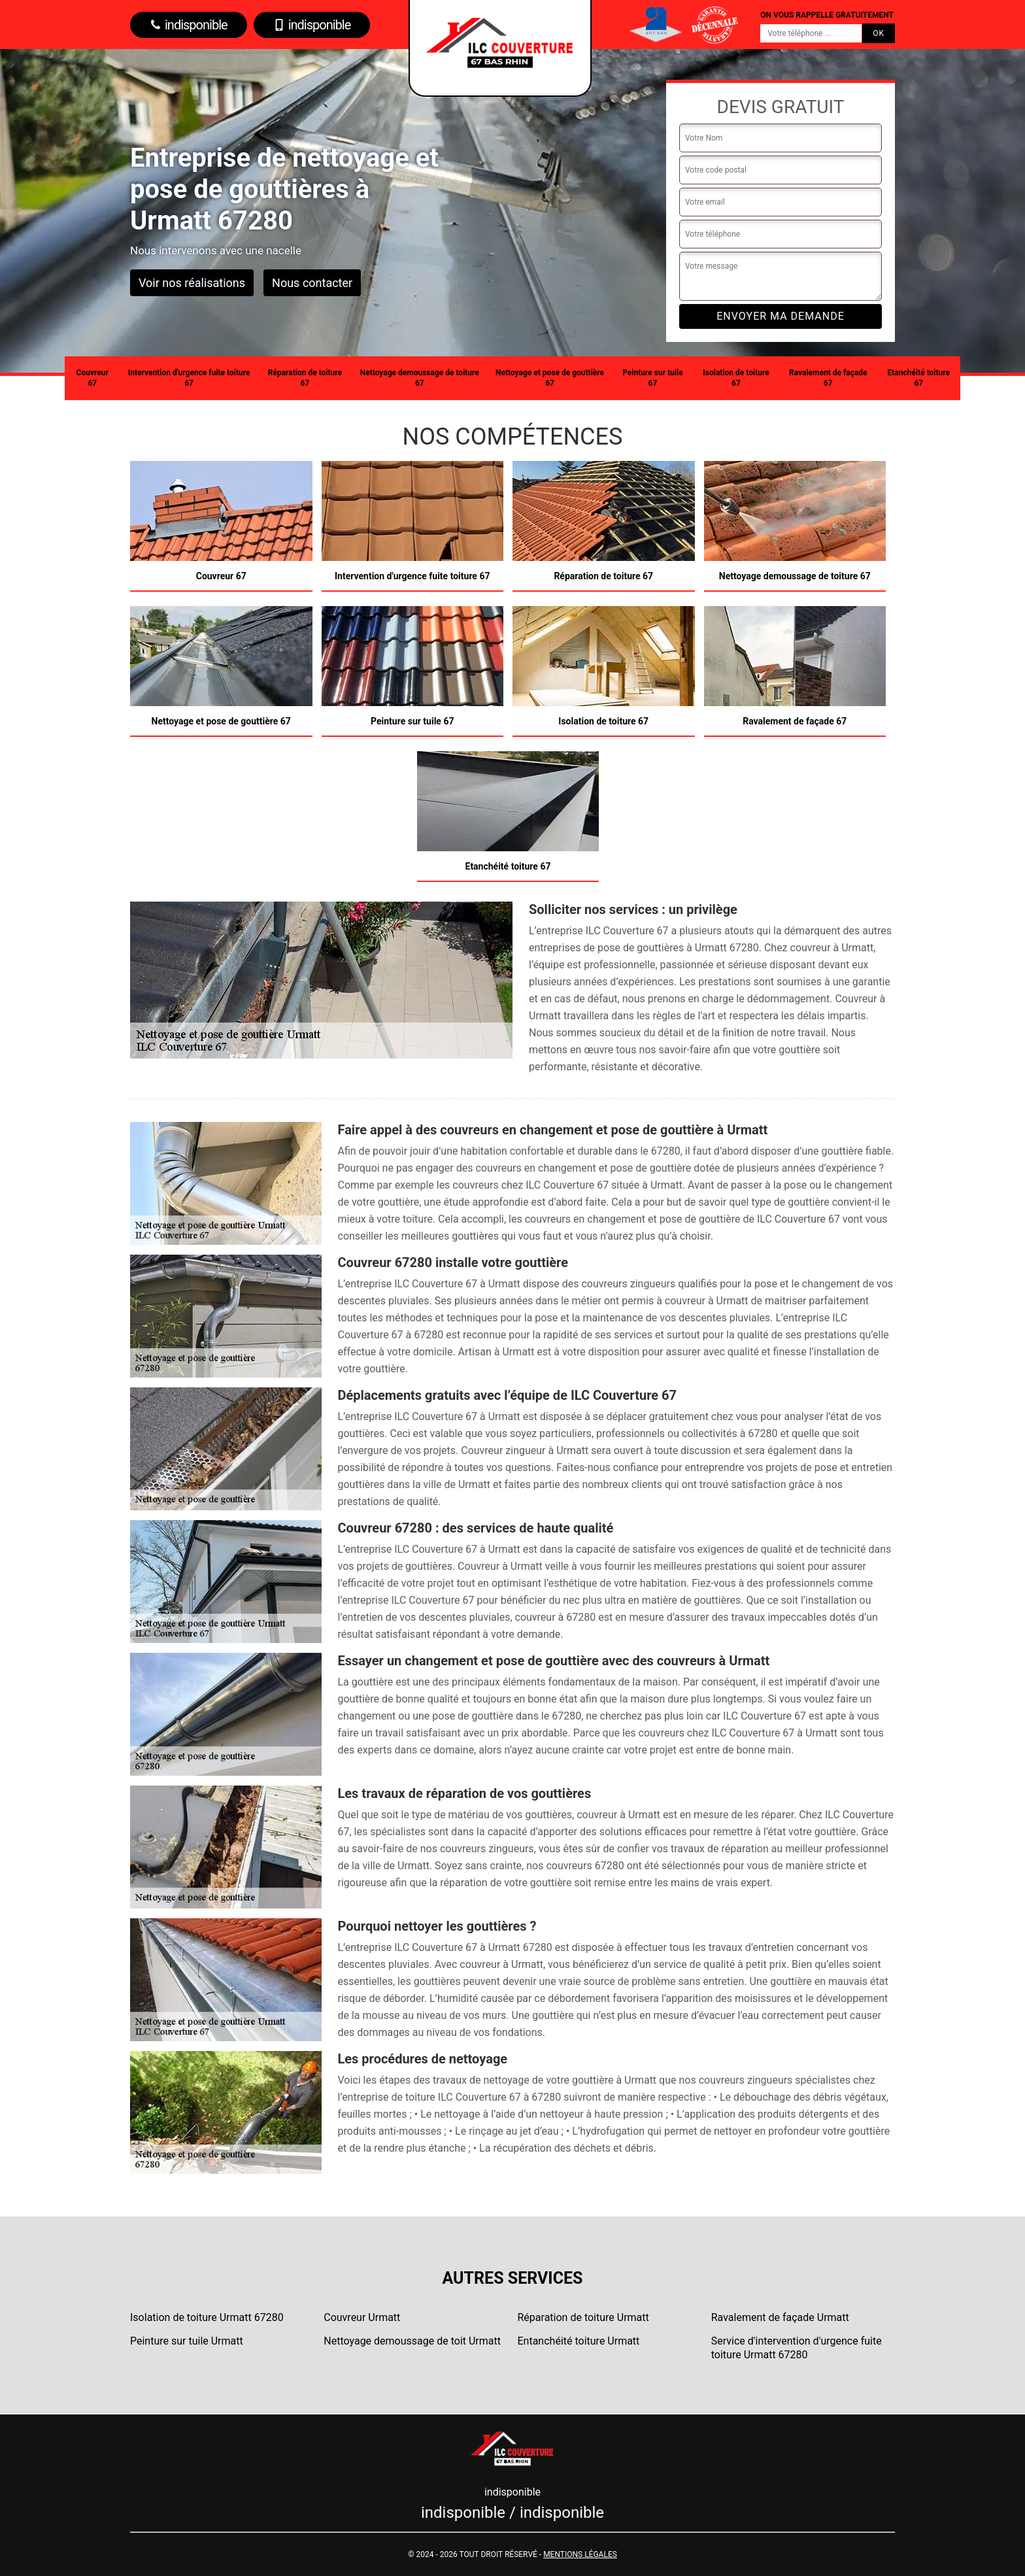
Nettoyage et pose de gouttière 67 (550, 378)
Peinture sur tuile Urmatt (186, 2341)
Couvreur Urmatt (362, 2317)
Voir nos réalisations (192, 283)
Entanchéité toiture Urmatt (579, 2341)
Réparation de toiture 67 (305, 378)
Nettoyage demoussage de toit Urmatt (412, 2341)
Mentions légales (580, 2554)
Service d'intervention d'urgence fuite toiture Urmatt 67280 (796, 2348)
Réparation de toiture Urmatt (583, 2317)
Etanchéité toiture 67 (919, 378)
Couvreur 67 (92, 378)
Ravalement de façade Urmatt (780, 2317)
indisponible (188, 25)
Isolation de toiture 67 (736, 378)
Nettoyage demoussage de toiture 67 (419, 378)
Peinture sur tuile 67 (652, 378)
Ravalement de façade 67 (828, 378)
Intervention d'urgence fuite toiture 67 (189, 378)
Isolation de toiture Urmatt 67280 (207, 2317)
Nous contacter (312, 283)
